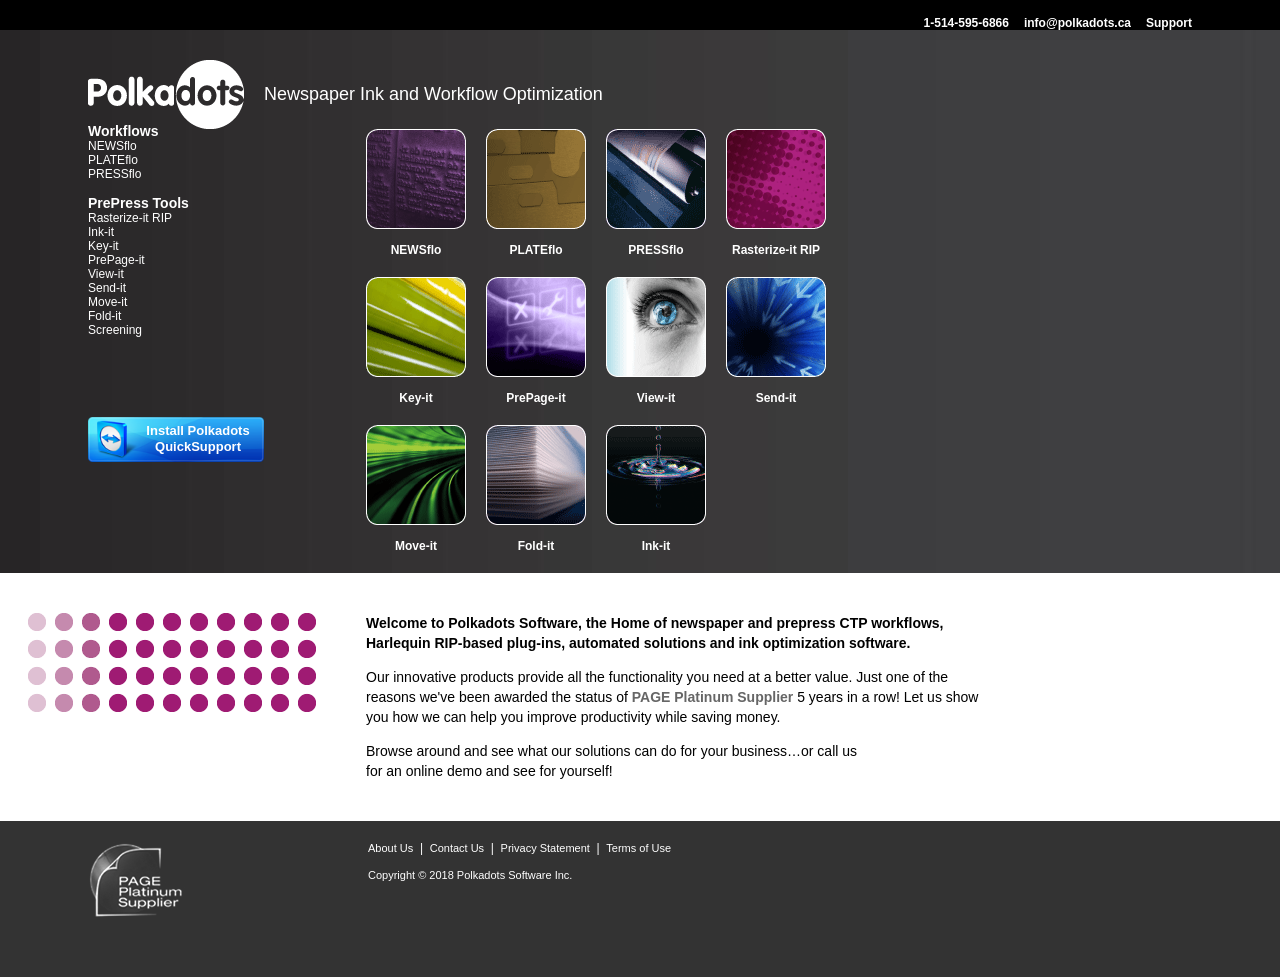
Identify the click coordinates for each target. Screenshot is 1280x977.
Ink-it (101, 232)
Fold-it (104, 316)
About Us (390, 848)
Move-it (107, 302)
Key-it (103, 246)
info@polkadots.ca (1077, 23)
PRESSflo (114, 174)
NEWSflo (112, 146)
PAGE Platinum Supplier (713, 697)
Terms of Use (638, 848)
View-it (106, 274)
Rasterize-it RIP (130, 218)
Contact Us (457, 848)
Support (1169, 23)
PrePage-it (116, 260)
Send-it (107, 288)
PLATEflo (113, 160)
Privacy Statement (545, 848)
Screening (115, 330)
